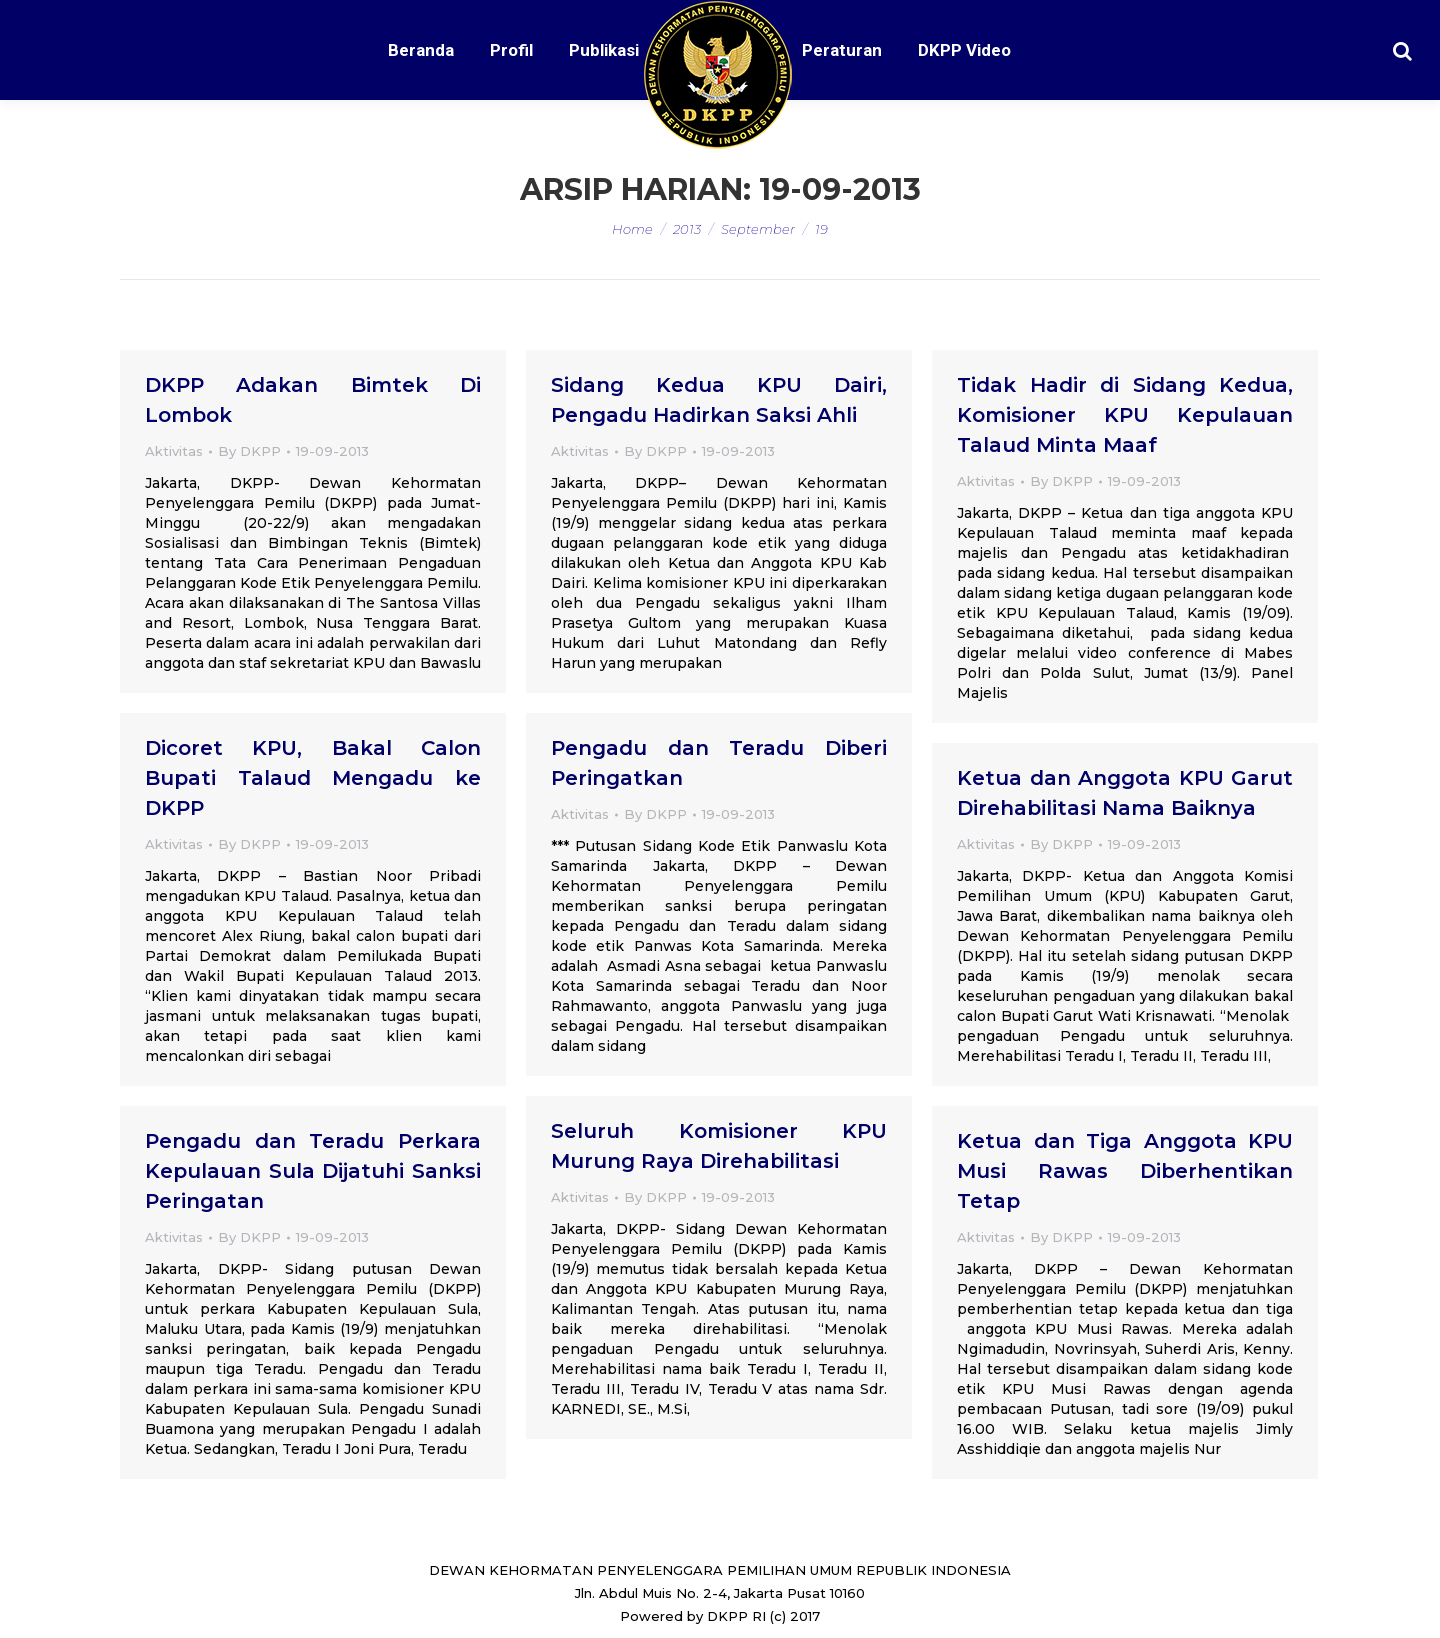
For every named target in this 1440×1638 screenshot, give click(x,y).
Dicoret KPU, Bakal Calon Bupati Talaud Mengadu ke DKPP (313, 778)
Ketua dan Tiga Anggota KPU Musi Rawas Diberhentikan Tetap (1125, 1171)
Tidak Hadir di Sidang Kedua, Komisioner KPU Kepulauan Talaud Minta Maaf (1125, 415)
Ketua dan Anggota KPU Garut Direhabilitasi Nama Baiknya (1125, 793)
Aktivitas (174, 451)
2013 (687, 229)
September (758, 229)
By (249, 451)
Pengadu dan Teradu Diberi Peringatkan (719, 763)
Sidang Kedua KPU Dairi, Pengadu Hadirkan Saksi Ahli (719, 400)
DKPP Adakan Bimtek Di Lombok (313, 400)
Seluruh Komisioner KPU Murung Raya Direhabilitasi (719, 1146)
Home (632, 229)
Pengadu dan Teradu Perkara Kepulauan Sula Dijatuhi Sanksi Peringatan (313, 1171)
